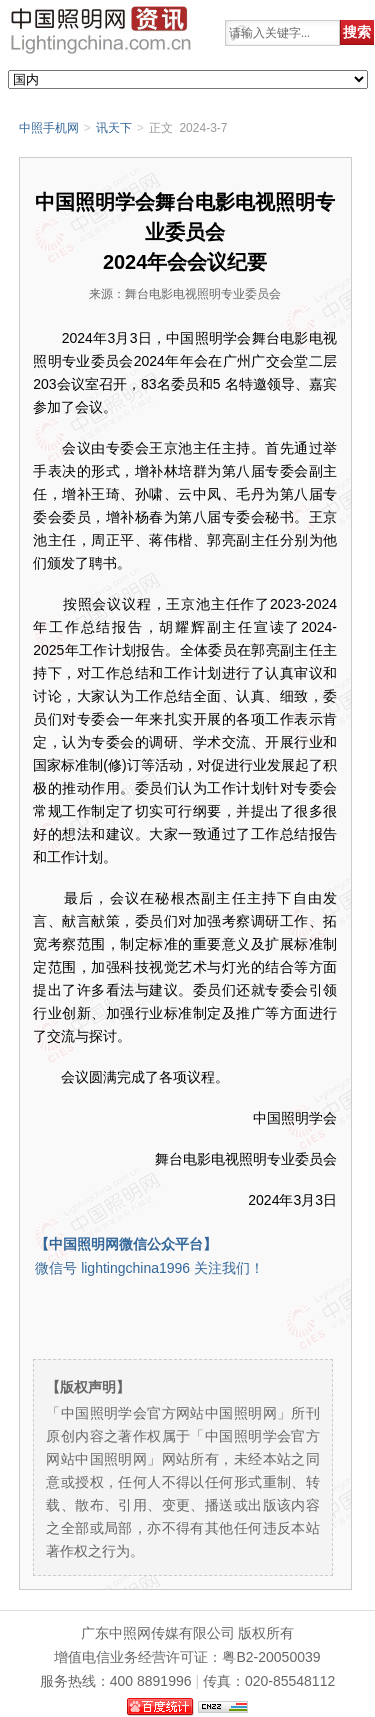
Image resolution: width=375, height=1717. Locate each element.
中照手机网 (49, 128)
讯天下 (114, 128)
